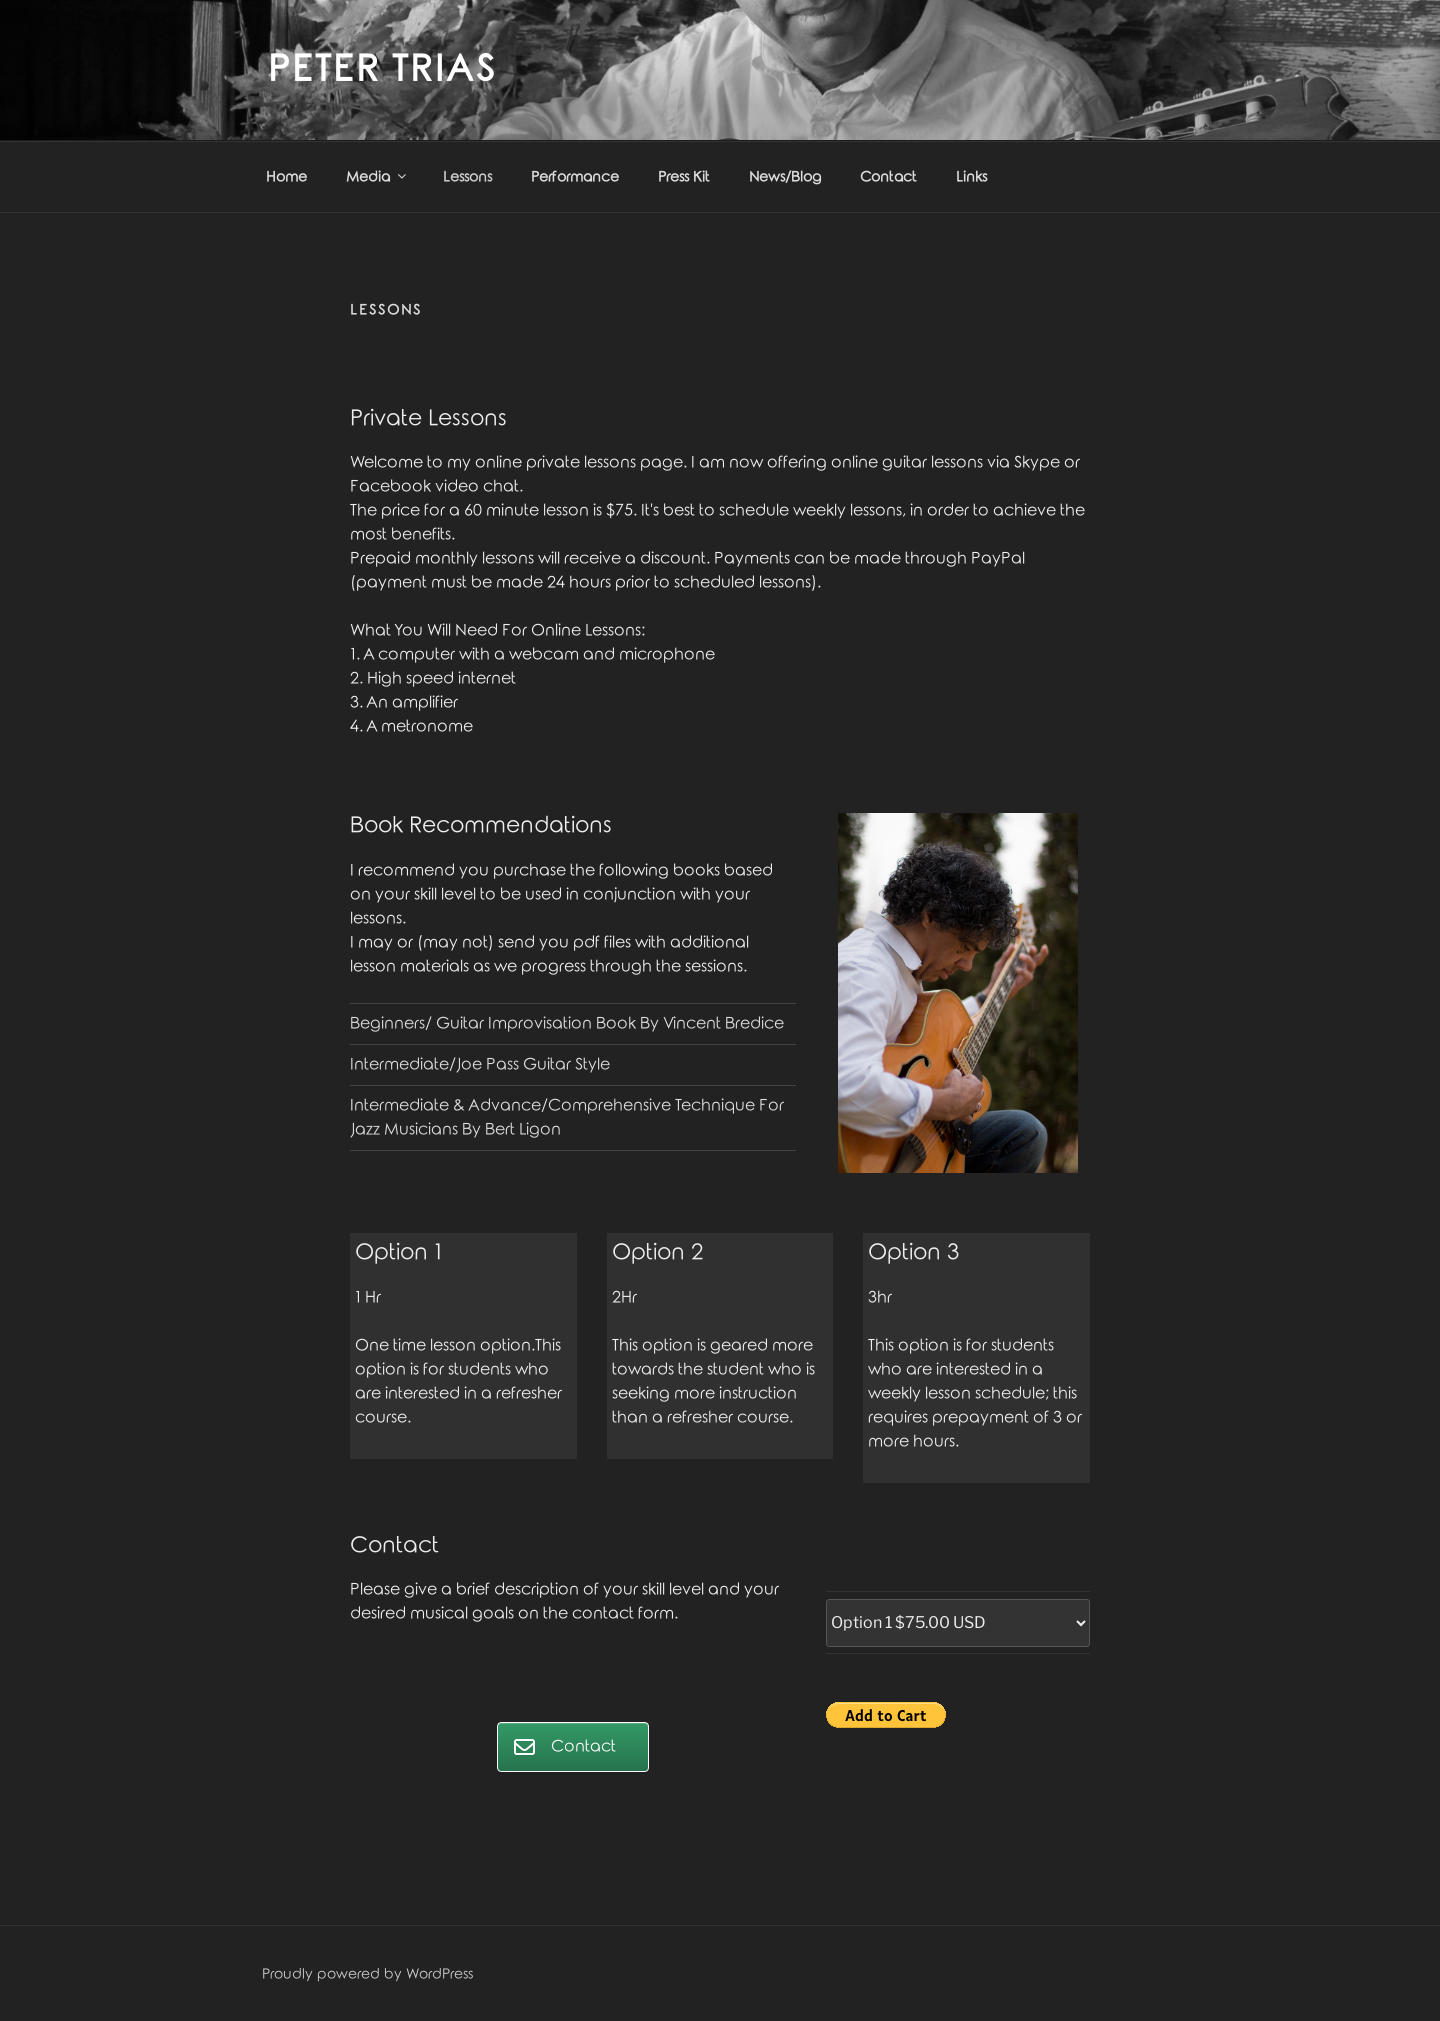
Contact (888, 177)
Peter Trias (382, 70)
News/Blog (785, 177)
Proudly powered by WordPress (367, 1974)
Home (286, 177)
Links (971, 177)
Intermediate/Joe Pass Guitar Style (480, 1064)
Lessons (467, 177)
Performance (575, 177)
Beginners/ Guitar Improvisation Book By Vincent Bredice (569, 1023)
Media (377, 176)
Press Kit (684, 177)
